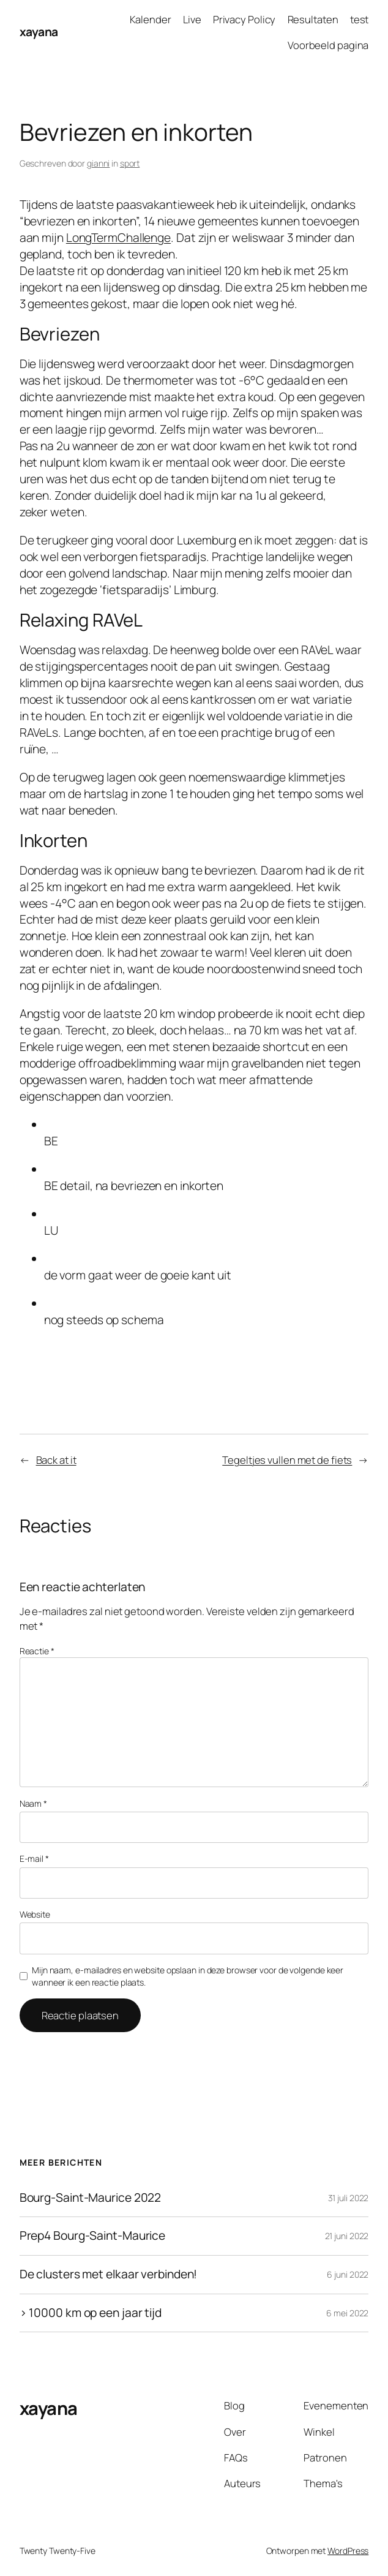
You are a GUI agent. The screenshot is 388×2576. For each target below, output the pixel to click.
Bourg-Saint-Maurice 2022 (91, 2198)
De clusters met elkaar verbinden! (109, 2274)
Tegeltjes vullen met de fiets (287, 1460)
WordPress (347, 2550)
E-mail (34, 1858)
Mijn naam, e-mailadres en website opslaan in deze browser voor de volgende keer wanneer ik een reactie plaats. (187, 1976)
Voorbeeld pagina (328, 45)
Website (35, 1914)
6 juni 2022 (347, 2274)
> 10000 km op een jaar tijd (91, 2313)
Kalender (150, 19)
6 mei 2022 (347, 2313)
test (359, 19)
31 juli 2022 (348, 2198)
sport (130, 163)
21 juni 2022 (347, 2236)
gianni (98, 163)
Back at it (56, 1460)
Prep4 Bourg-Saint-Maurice (93, 2236)
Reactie (37, 1651)
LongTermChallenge (118, 238)
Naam (33, 1803)
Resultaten (313, 19)
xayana (39, 32)
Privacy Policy (244, 19)
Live (192, 19)
